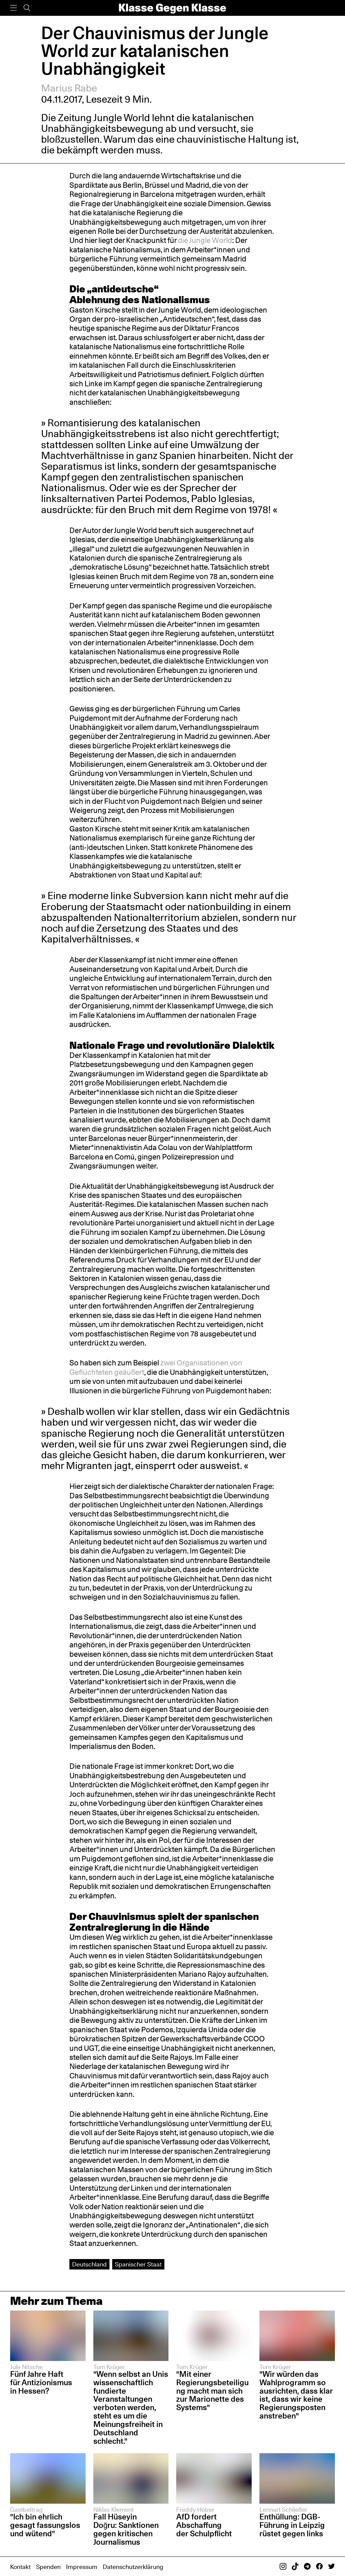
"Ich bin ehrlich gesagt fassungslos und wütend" (45, 2525)
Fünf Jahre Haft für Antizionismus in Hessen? (41, 2382)
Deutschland (89, 2264)
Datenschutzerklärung (133, 2566)
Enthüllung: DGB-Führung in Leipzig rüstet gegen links (292, 2525)
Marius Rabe (69, 88)
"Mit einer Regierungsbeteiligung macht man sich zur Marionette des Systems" (212, 2390)
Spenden (48, 2566)
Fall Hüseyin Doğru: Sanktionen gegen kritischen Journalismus (126, 2529)
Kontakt (20, 2566)
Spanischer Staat (138, 2264)
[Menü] (13, 7)
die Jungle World (205, 240)
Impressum (81, 2566)
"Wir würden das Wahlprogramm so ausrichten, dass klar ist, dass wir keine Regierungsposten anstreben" (296, 2394)
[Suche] (27, 7)
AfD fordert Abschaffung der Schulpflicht (204, 2525)
